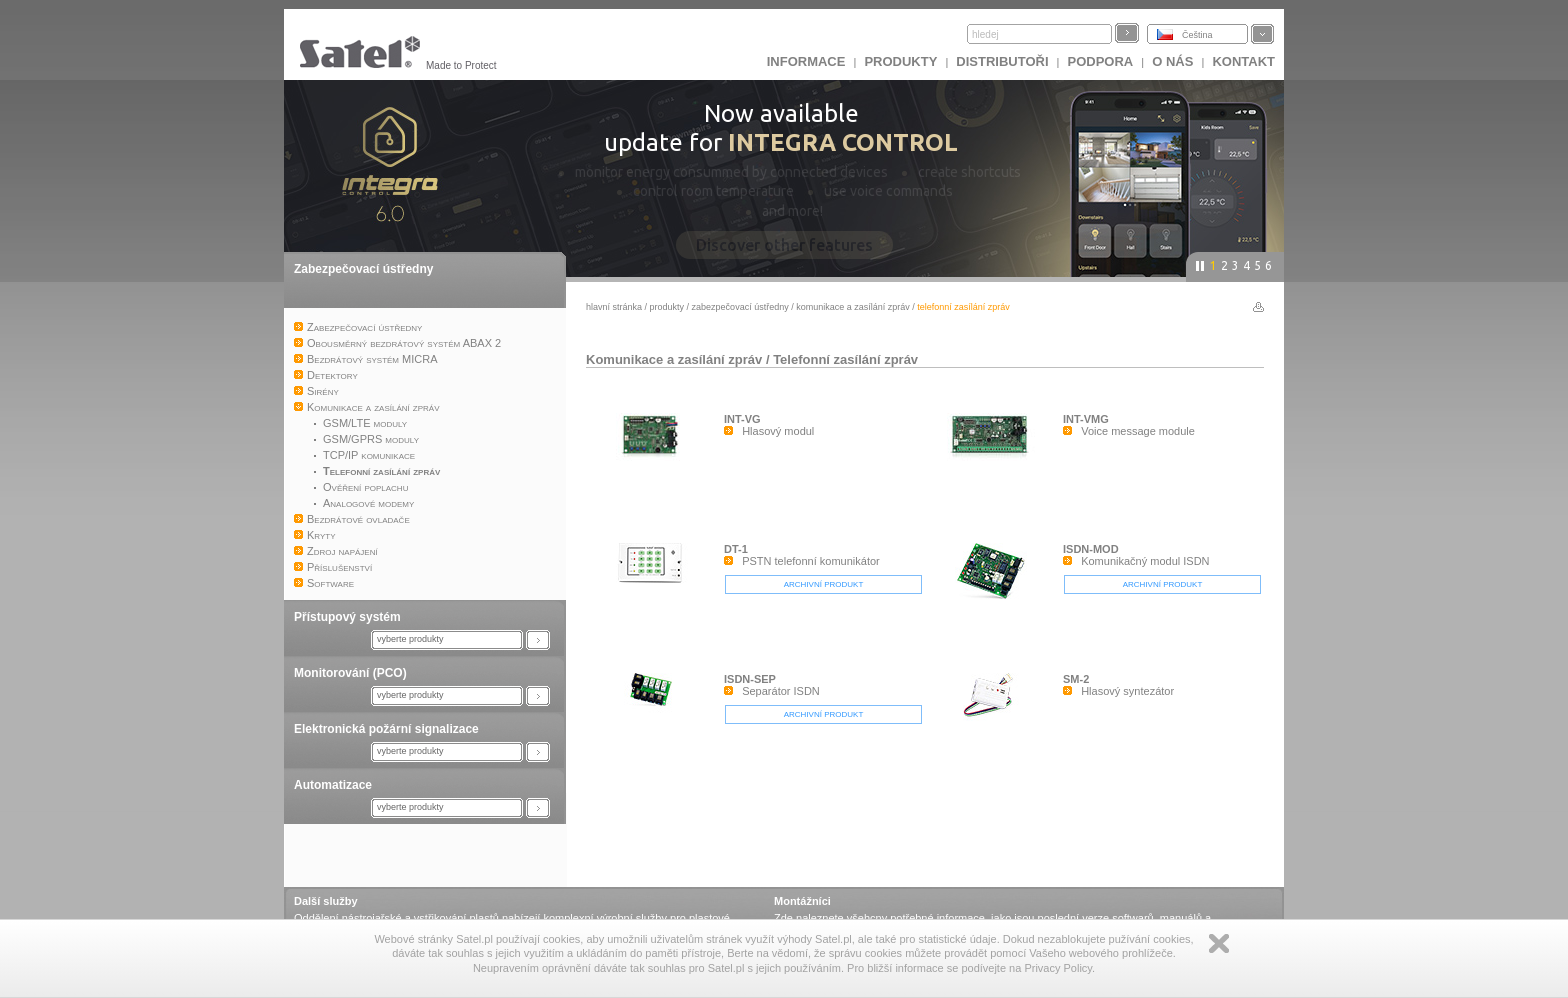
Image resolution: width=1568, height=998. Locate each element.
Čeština (1197, 35)
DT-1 (736, 549)
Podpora (1101, 61)
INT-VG (742, 419)
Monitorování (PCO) (350, 673)
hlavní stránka (614, 307)
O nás (1172, 61)
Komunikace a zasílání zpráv (853, 307)
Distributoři (1002, 61)
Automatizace (333, 785)
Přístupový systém (347, 617)
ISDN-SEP (750, 679)
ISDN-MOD (1091, 549)
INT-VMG (1086, 419)
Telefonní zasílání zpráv (845, 359)
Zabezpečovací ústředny (363, 269)
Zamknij (1219, 943)
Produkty (900, 61)
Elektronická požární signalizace (386, 729)
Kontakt (1243, 61)
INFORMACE (806, 61)
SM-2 (1076, 679)
